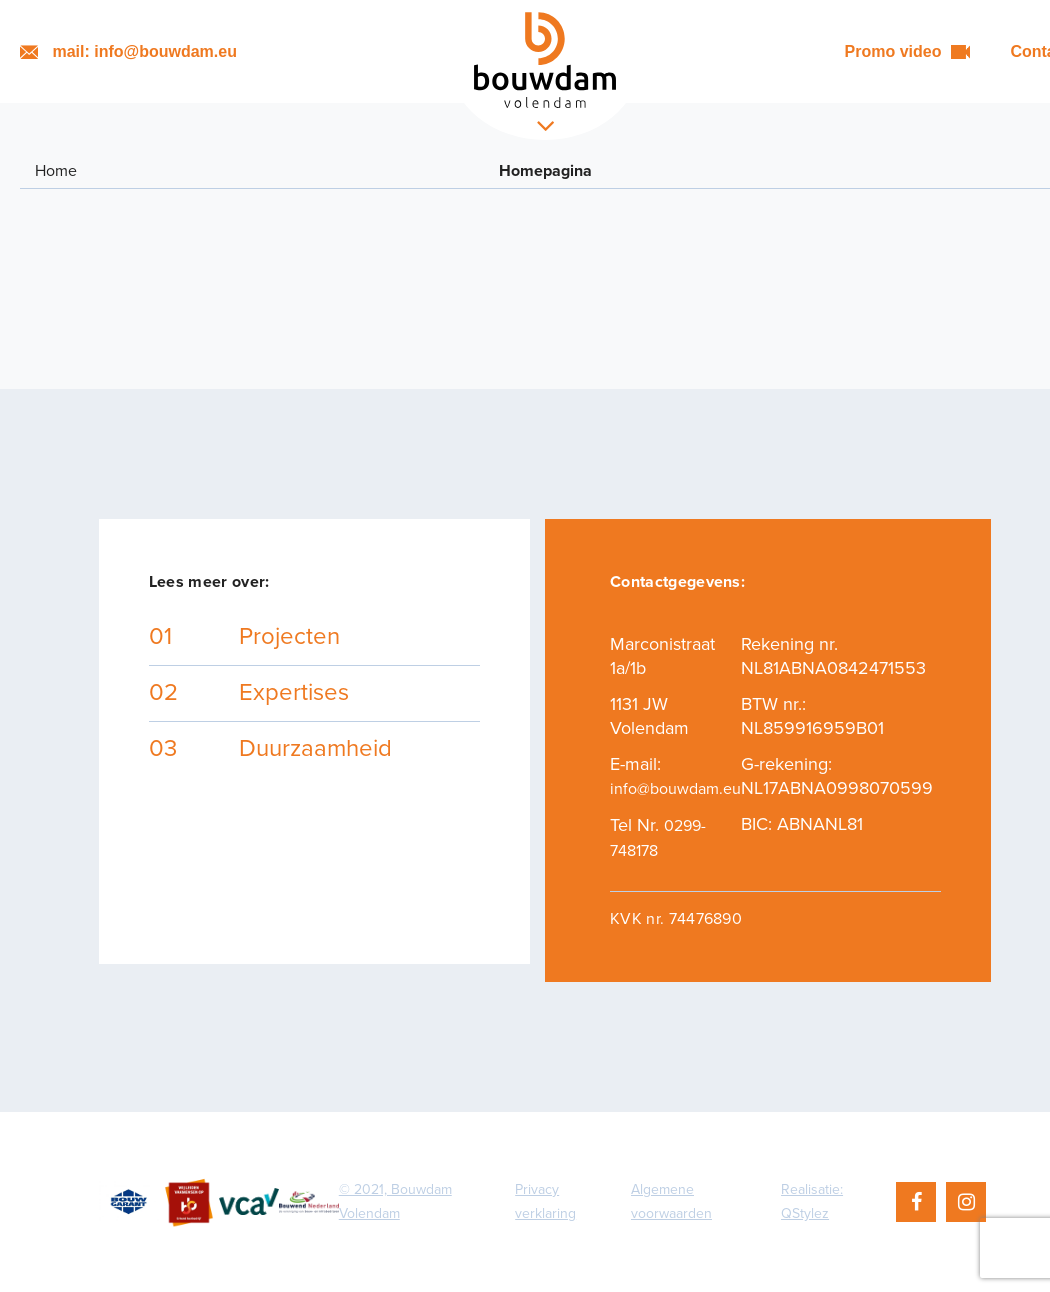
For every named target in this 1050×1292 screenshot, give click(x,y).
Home (56, 171)
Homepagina (545, 171)
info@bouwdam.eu (675, 789)
